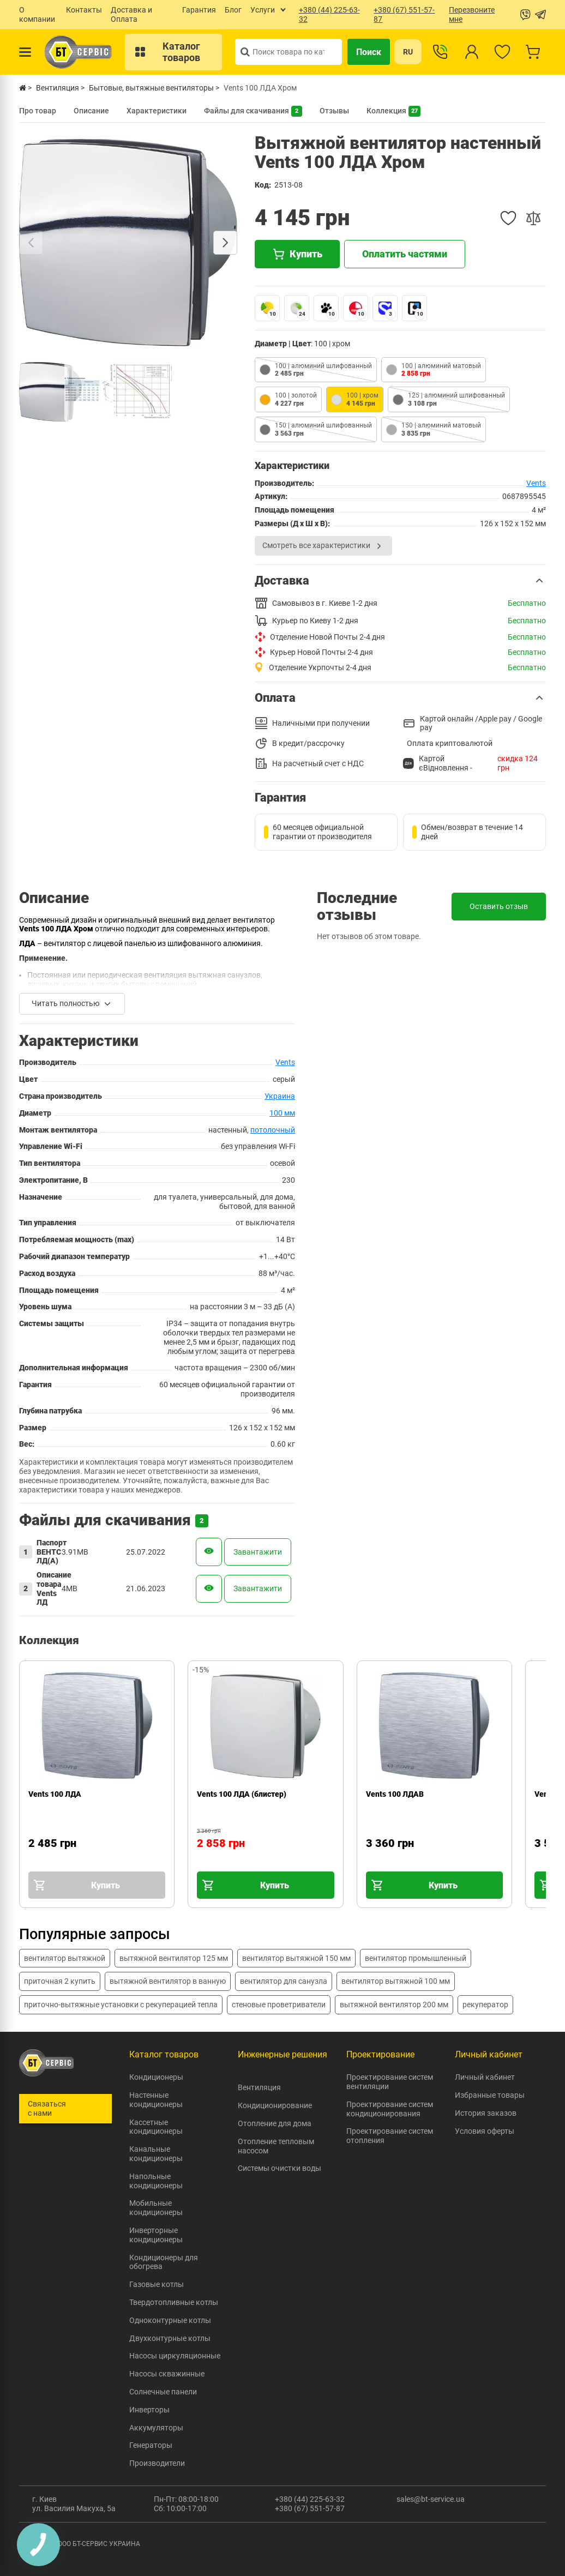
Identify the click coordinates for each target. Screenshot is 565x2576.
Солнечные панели (163, 2391)
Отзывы (334, 110)
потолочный (272, 1130)
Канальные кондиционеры (156, 2154)
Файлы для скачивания (253, 111)
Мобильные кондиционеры (156, 2208)
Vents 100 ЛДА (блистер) (241, 1794)
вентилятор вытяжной (64, 1958)
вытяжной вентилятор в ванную (168, 1981)
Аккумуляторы (156, 2427)
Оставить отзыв (499, 906)
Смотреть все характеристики (323, 545)
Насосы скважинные (167, 2373)
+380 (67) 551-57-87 (310, 2508)
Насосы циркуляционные (174, 2355)
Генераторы (150, 2445)
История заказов (485, 2113)
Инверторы (149, 2409)
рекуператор (485, 2004)
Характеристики (157, 110)
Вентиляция (259, 2087)
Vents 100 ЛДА (54, 1794)
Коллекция (393, 111)
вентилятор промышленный (415, 1958)
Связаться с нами (47, 2108)
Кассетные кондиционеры (156, 2127)
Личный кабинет (485, 2077)
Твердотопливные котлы (173, 2302)
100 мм (282, 1113)
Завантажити (257, 1552)
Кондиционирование (275, 2105)
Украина (280, 1096)
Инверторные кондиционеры (156, 2235)
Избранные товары (490, 2095)
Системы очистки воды (279, 2168)
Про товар (37, 110)
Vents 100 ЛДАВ (395, 1794)
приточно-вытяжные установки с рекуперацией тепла (121, 2004)
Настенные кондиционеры (156, 2100)
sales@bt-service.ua (430, 2499)
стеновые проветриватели (279, 2004)
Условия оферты (484, 2131)
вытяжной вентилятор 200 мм (394, 2004)
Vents (536, 483)
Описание (91, 110)
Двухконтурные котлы (170, 2338)
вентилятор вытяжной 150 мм (296, 1958)
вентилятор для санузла (283, 1981)
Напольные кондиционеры (156, 2181)
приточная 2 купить (59, 1981)
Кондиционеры (156, 2077)
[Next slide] (225, 243)
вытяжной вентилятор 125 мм (173, 1958)
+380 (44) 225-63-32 (310, 2499)
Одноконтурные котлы (170, 2320)
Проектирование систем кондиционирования (389, 2109)
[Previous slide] (31, 243)
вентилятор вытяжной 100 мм (395, 1981)
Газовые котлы (156, 2284)
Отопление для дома (274, 2123)
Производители (157, 2463)
